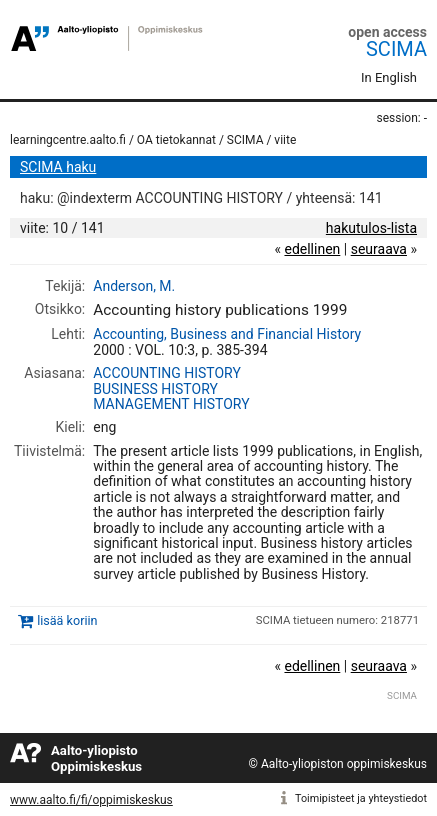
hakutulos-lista (371, 228)
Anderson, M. (134, 286)
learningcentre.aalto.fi (68, 140)
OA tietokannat (176, 140)
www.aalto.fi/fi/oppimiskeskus (91, 800)
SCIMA (396, 49)
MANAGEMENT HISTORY (171, 404)
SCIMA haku (58, 167)
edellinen (312, 249)
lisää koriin (67, 620)
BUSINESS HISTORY (155, 389)
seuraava (379, 249)
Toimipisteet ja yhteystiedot (361, 798)
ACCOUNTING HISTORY (167, 373)
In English (389, 77)
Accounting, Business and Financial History (227, 334)
